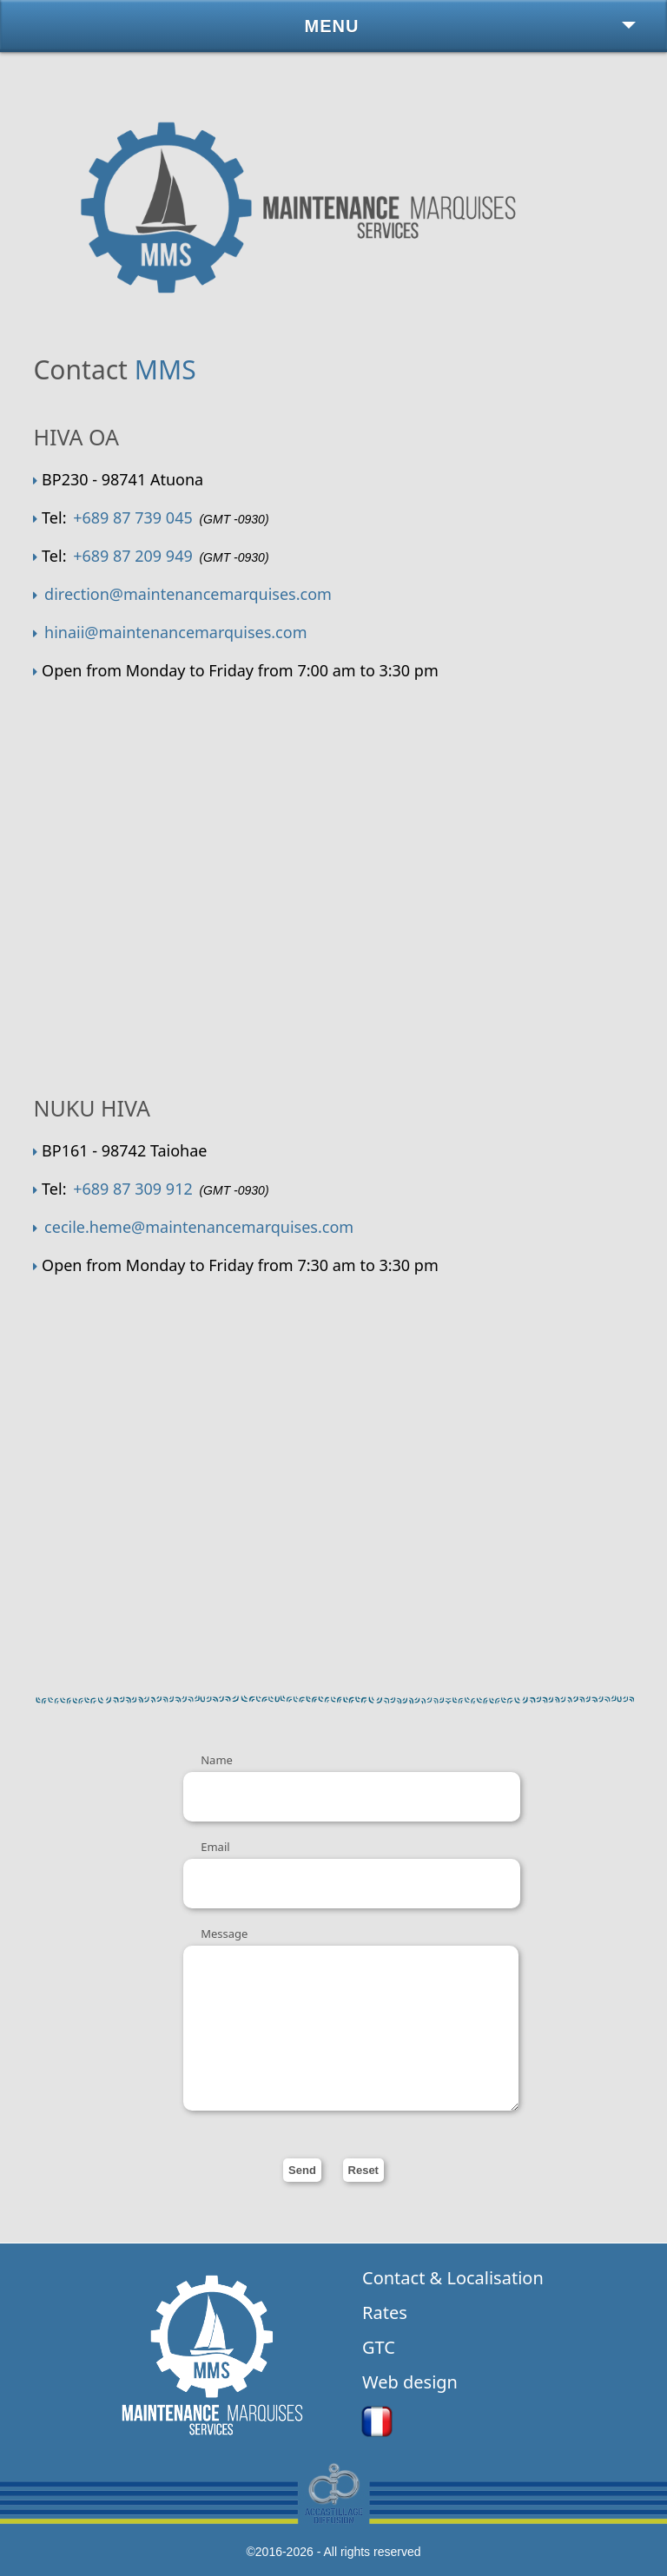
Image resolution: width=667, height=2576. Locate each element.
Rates (384, 2312)
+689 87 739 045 (133, 517)
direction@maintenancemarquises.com (188, 593)
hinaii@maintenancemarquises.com (175, 632)
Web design (410, 2382)
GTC (378, 2347)
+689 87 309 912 (133, 1188)
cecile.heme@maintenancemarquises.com (198, 1226)
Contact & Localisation (453, 2277)
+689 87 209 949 (133, 555)
